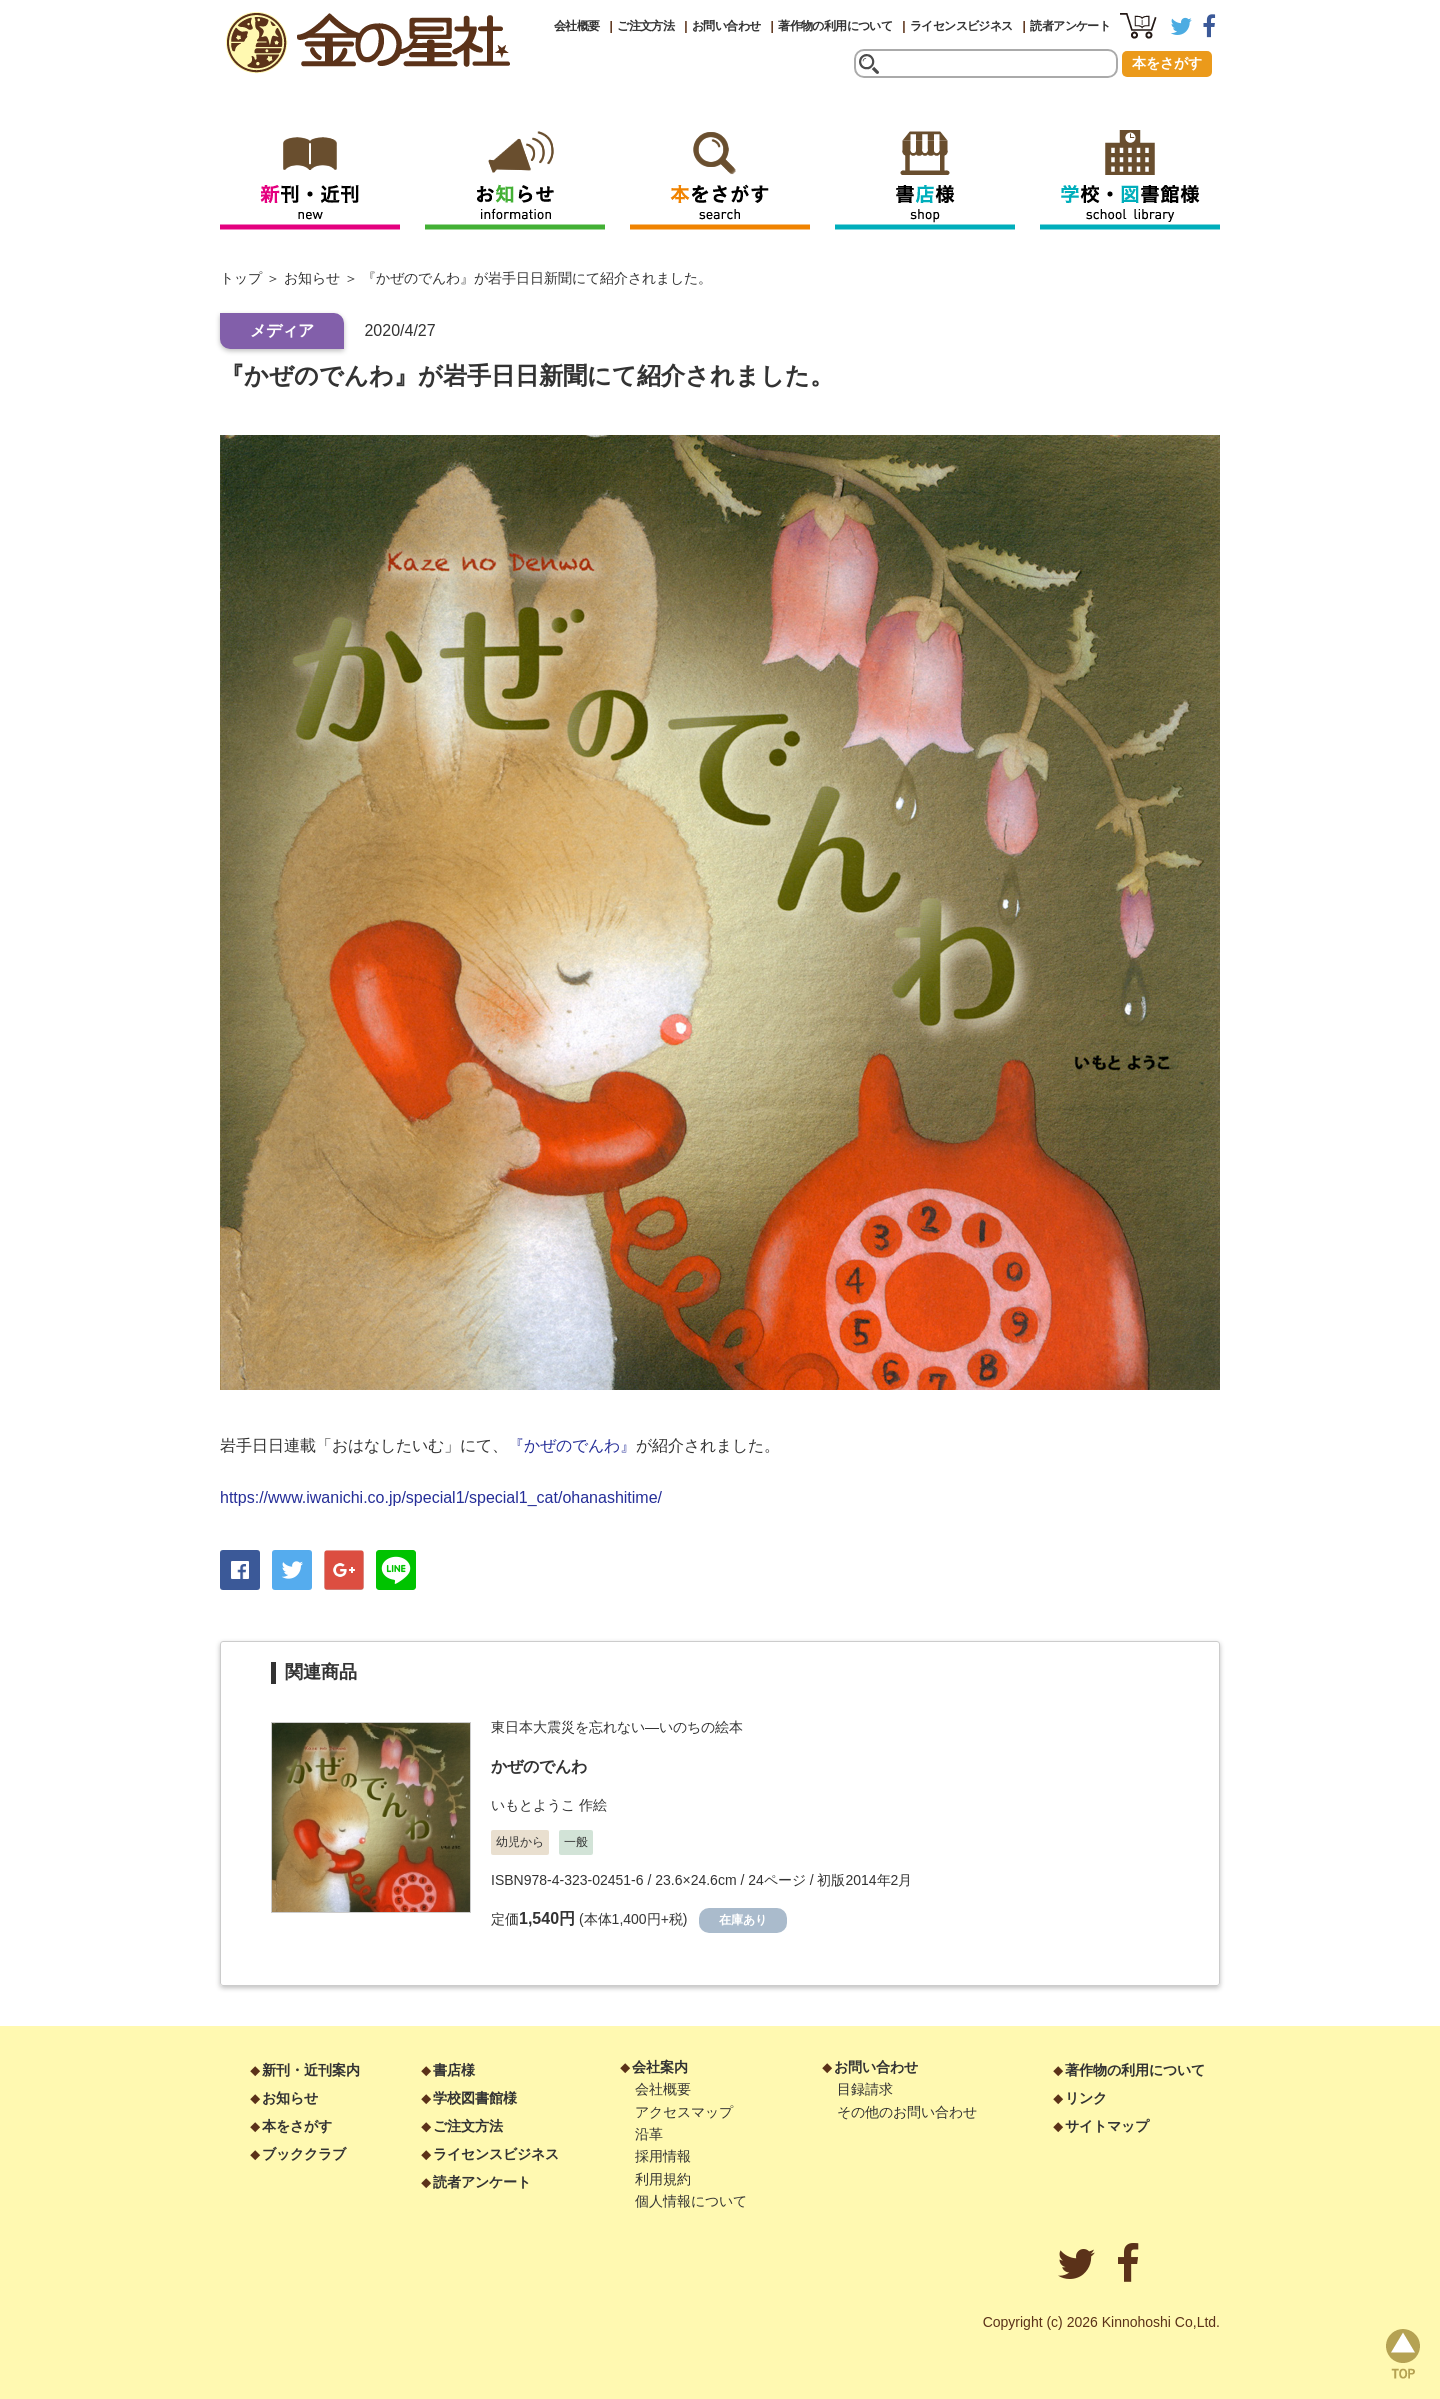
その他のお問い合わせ (907, 2112)
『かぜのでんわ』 (572, 1445)
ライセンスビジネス (961, 26)
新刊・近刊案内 (311, 2070)
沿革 (649, 2134)
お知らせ (312, 278)
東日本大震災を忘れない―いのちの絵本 (617, 1727)
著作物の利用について (835, 26)
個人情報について (691, 2201)
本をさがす (1167, 63)
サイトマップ (1107, 2126)
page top (1403, 2354)
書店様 (454, 2070)
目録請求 (865, 2089)
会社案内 (660, 2067)
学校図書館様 (475, 2098)
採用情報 (663, 2156)
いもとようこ (533, 1805)
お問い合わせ (726, 26)
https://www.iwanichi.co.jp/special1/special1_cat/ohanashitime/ (441, 1497)
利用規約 (663, 2179)
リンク (1086, 2098)
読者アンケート (1070, 26)
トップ (241, 278)
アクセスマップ (684, 2112)
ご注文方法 (645, 26)
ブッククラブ (304, 2154)
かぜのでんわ (539, 1766)
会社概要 (577, 26)
